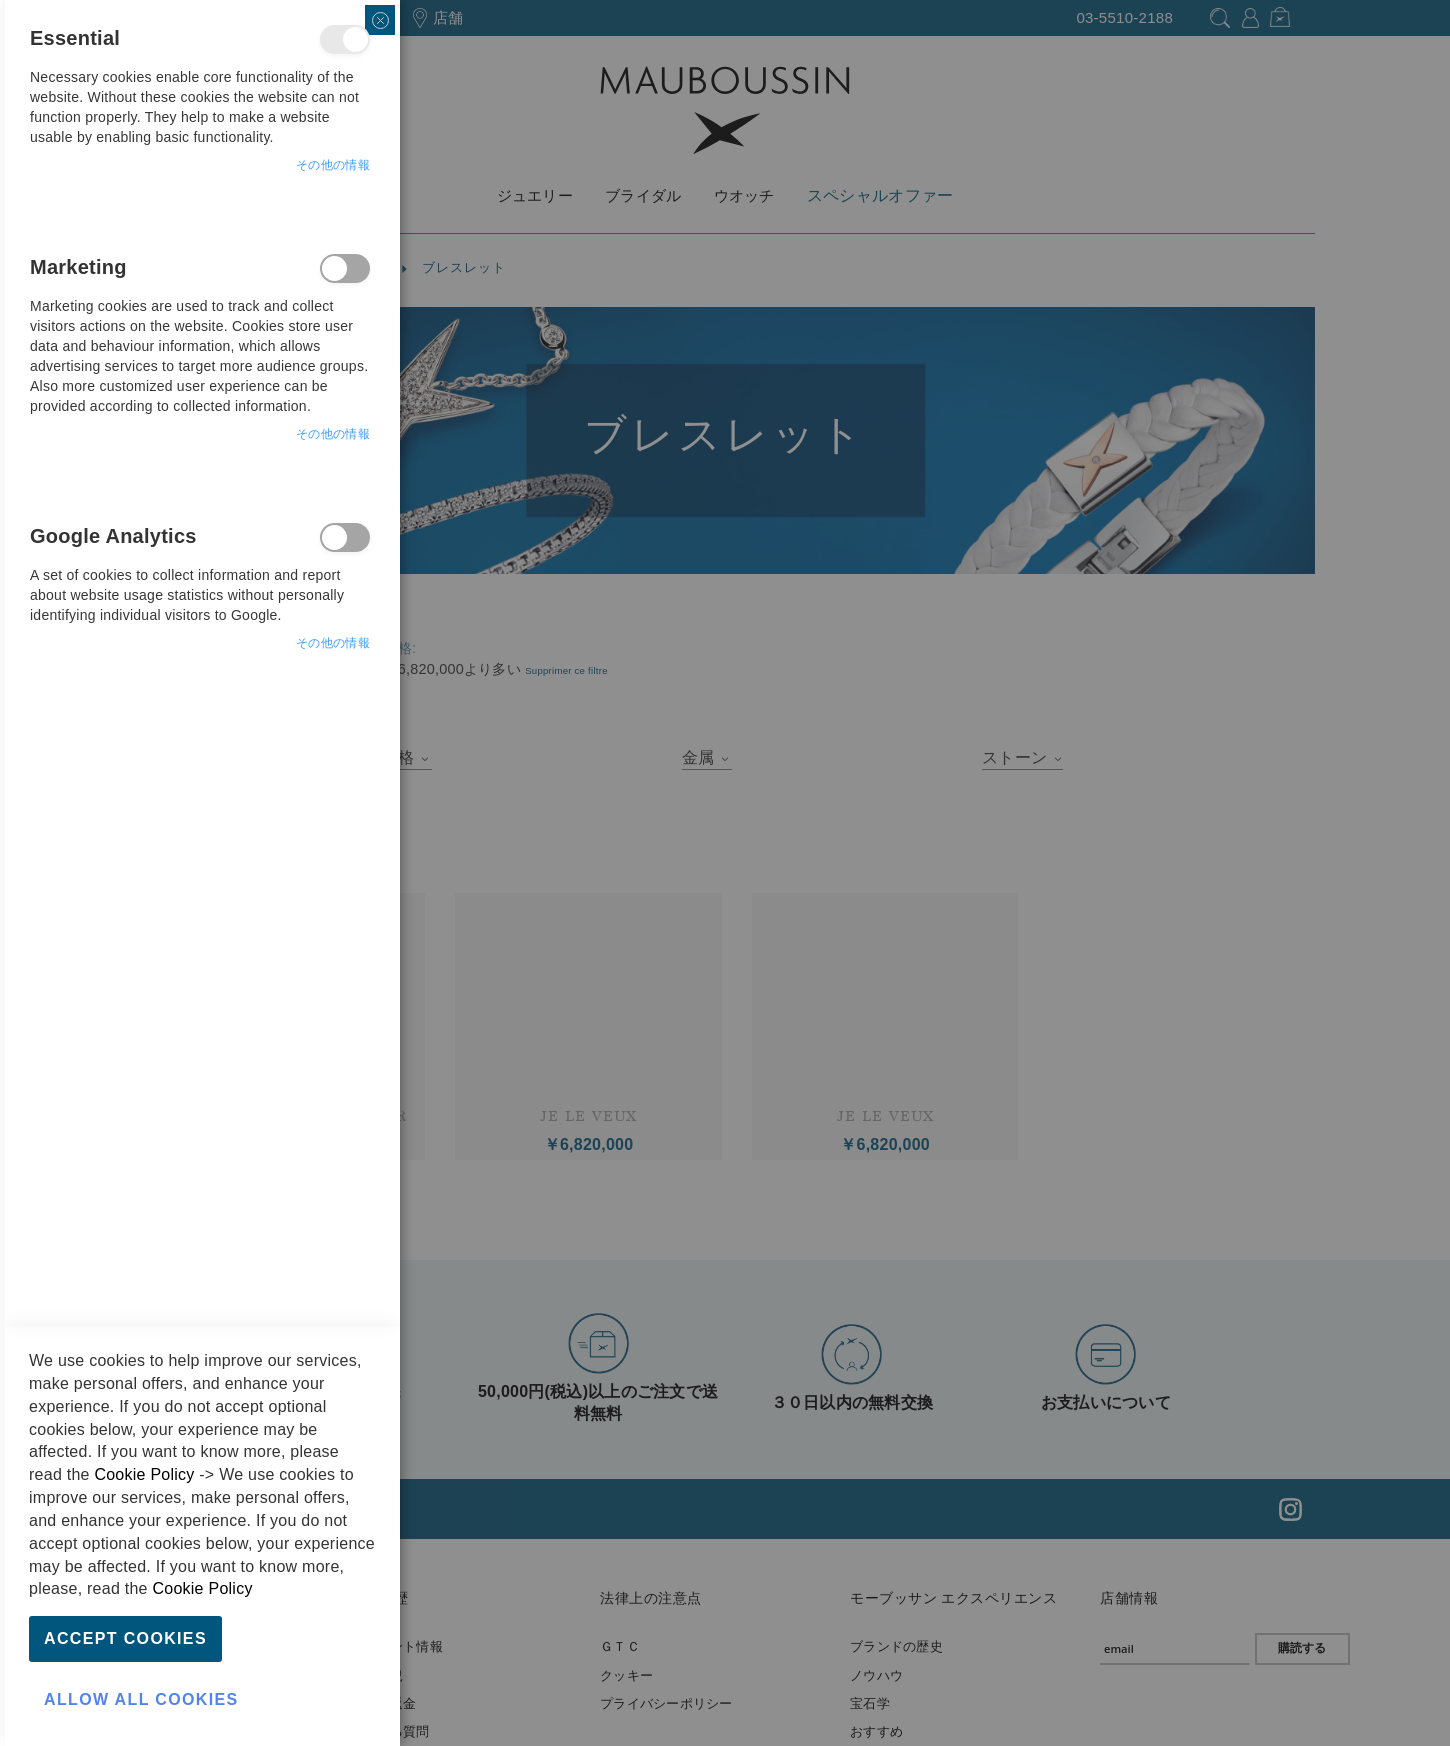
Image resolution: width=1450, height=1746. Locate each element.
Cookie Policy (144, 1474)
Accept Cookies (125, 1638)
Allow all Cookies (141, 1699)
